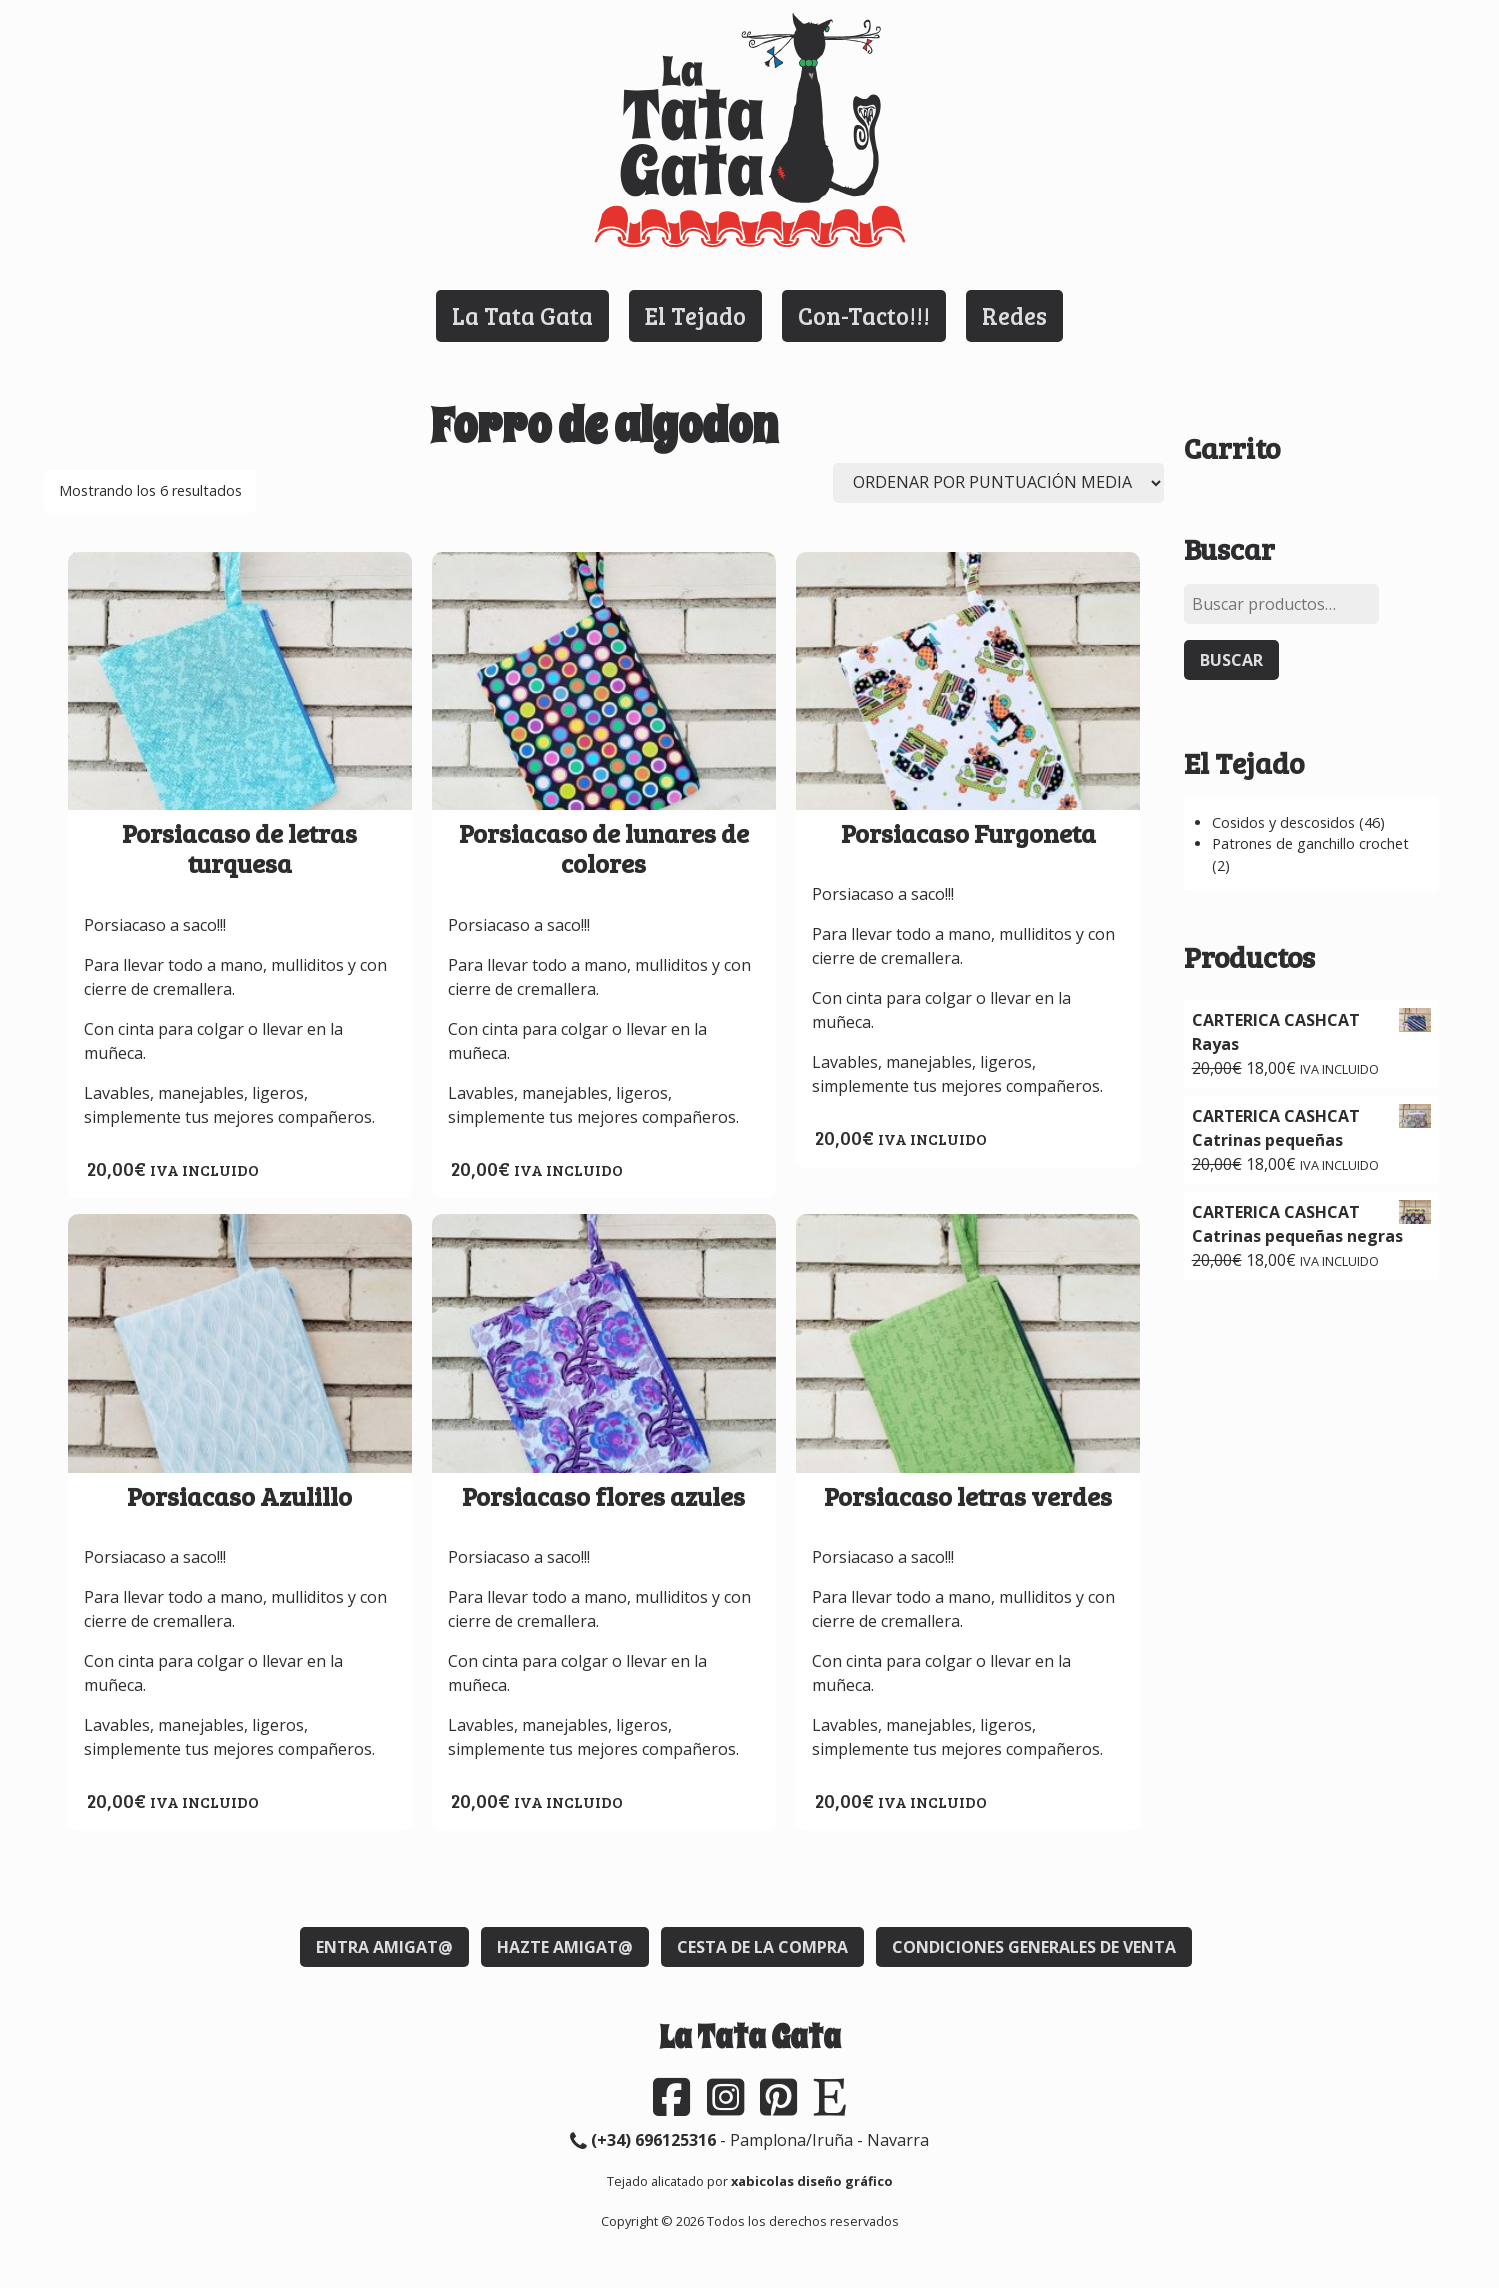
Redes (1014, 315)
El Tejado (695, 315)
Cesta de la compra (762, 1947)
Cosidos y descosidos (1283, 822)
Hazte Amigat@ (565, 1947)
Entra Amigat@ (384, 1947)
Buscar (1231, 660)
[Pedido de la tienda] (998, 483)
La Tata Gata (522, 315)
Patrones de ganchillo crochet (1310, 843)
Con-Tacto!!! (864, 315)
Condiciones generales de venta (1034, 1947)
